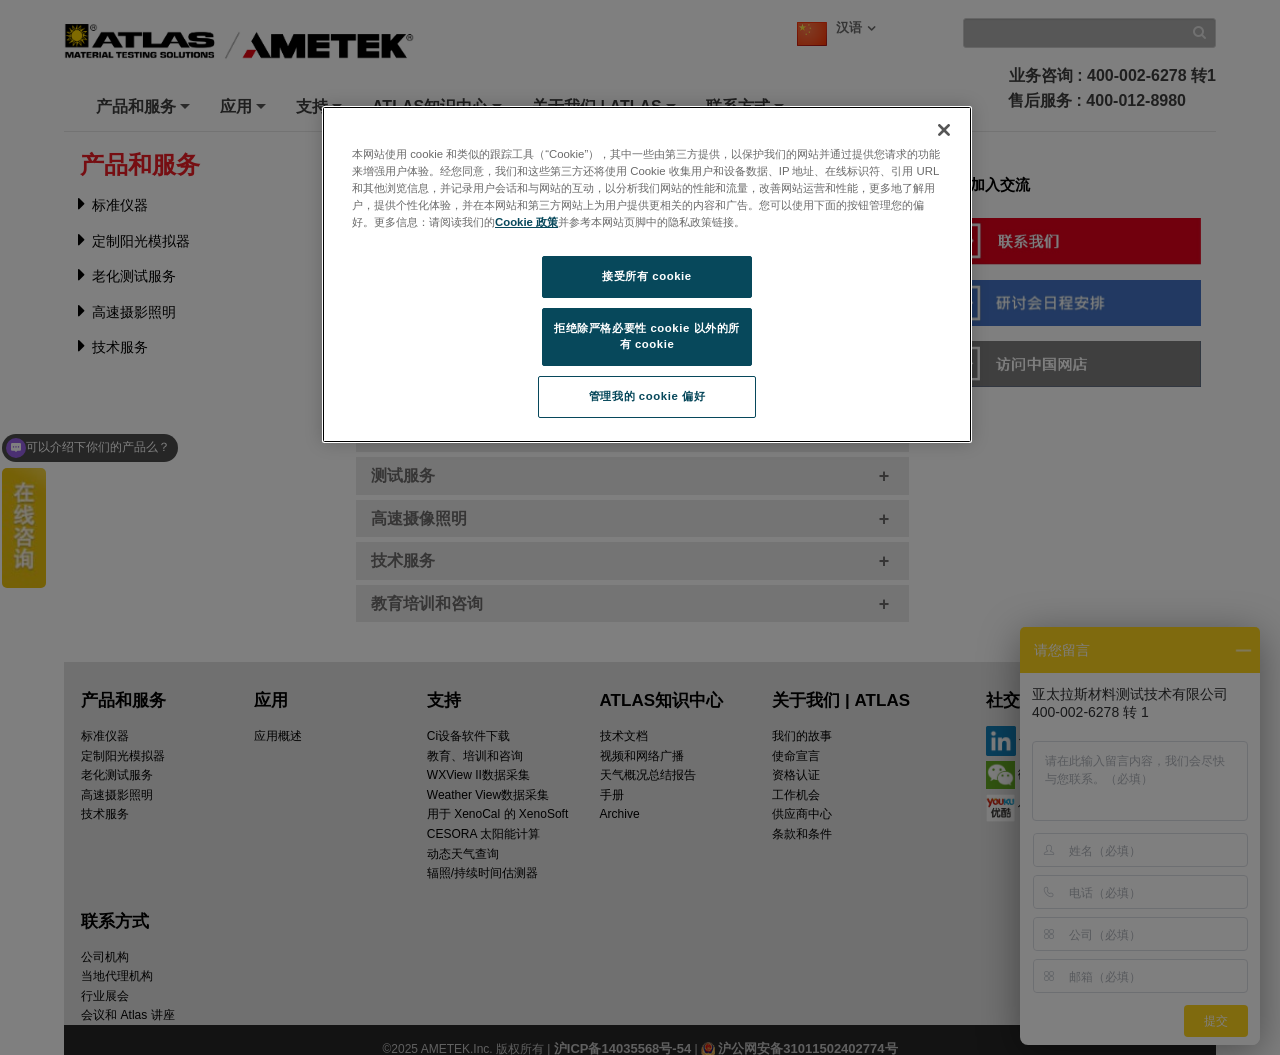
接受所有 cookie (646, 276)
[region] (647, 274)
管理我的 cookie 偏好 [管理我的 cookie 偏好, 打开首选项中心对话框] (647, 396)
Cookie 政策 (526, 222)
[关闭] (944, 130)
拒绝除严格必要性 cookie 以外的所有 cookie (647, 336)
